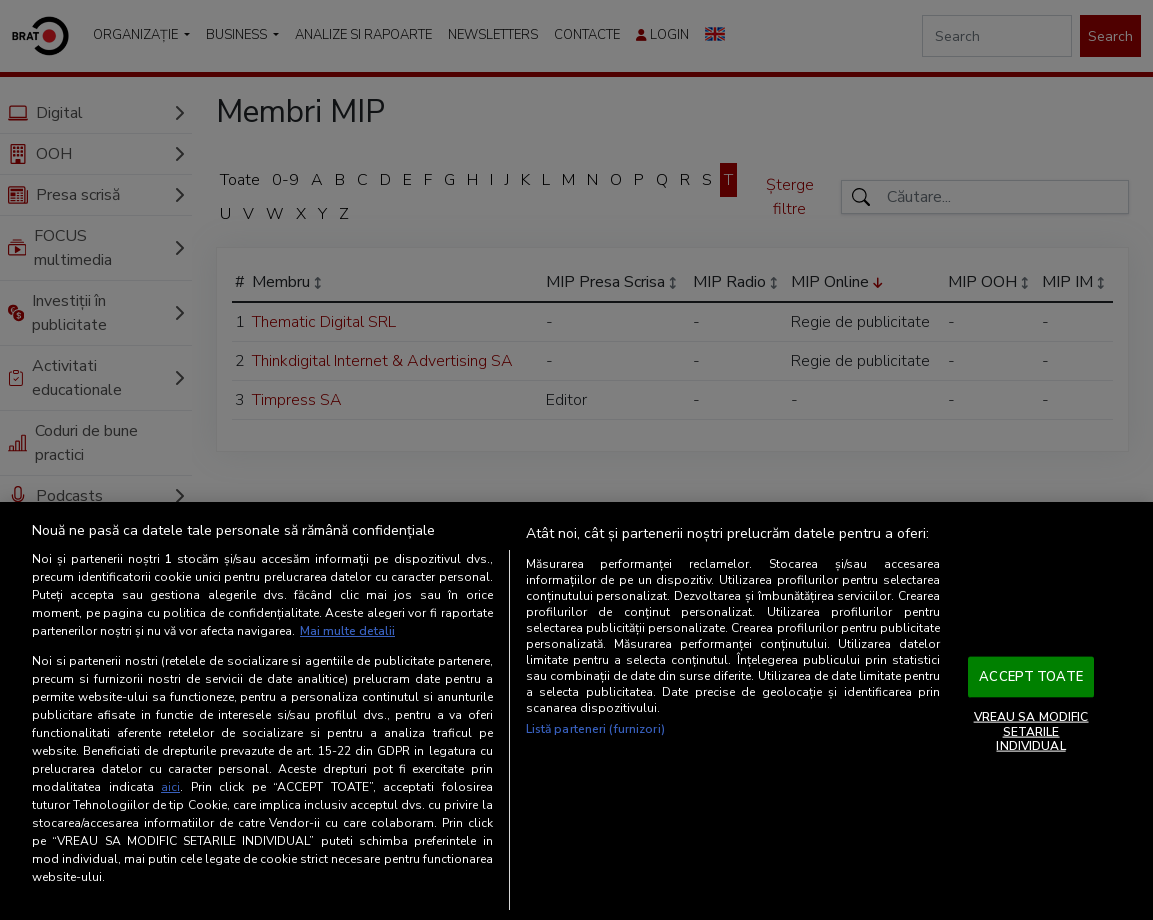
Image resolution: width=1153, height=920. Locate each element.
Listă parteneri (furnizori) (595, 729)
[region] (576, 711)
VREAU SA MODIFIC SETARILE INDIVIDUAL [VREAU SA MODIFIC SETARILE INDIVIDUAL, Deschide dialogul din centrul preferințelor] (1031, 731)
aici (170, 787)
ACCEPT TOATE (1031, 676)
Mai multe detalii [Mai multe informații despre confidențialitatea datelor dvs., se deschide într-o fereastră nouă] (347, 631)
